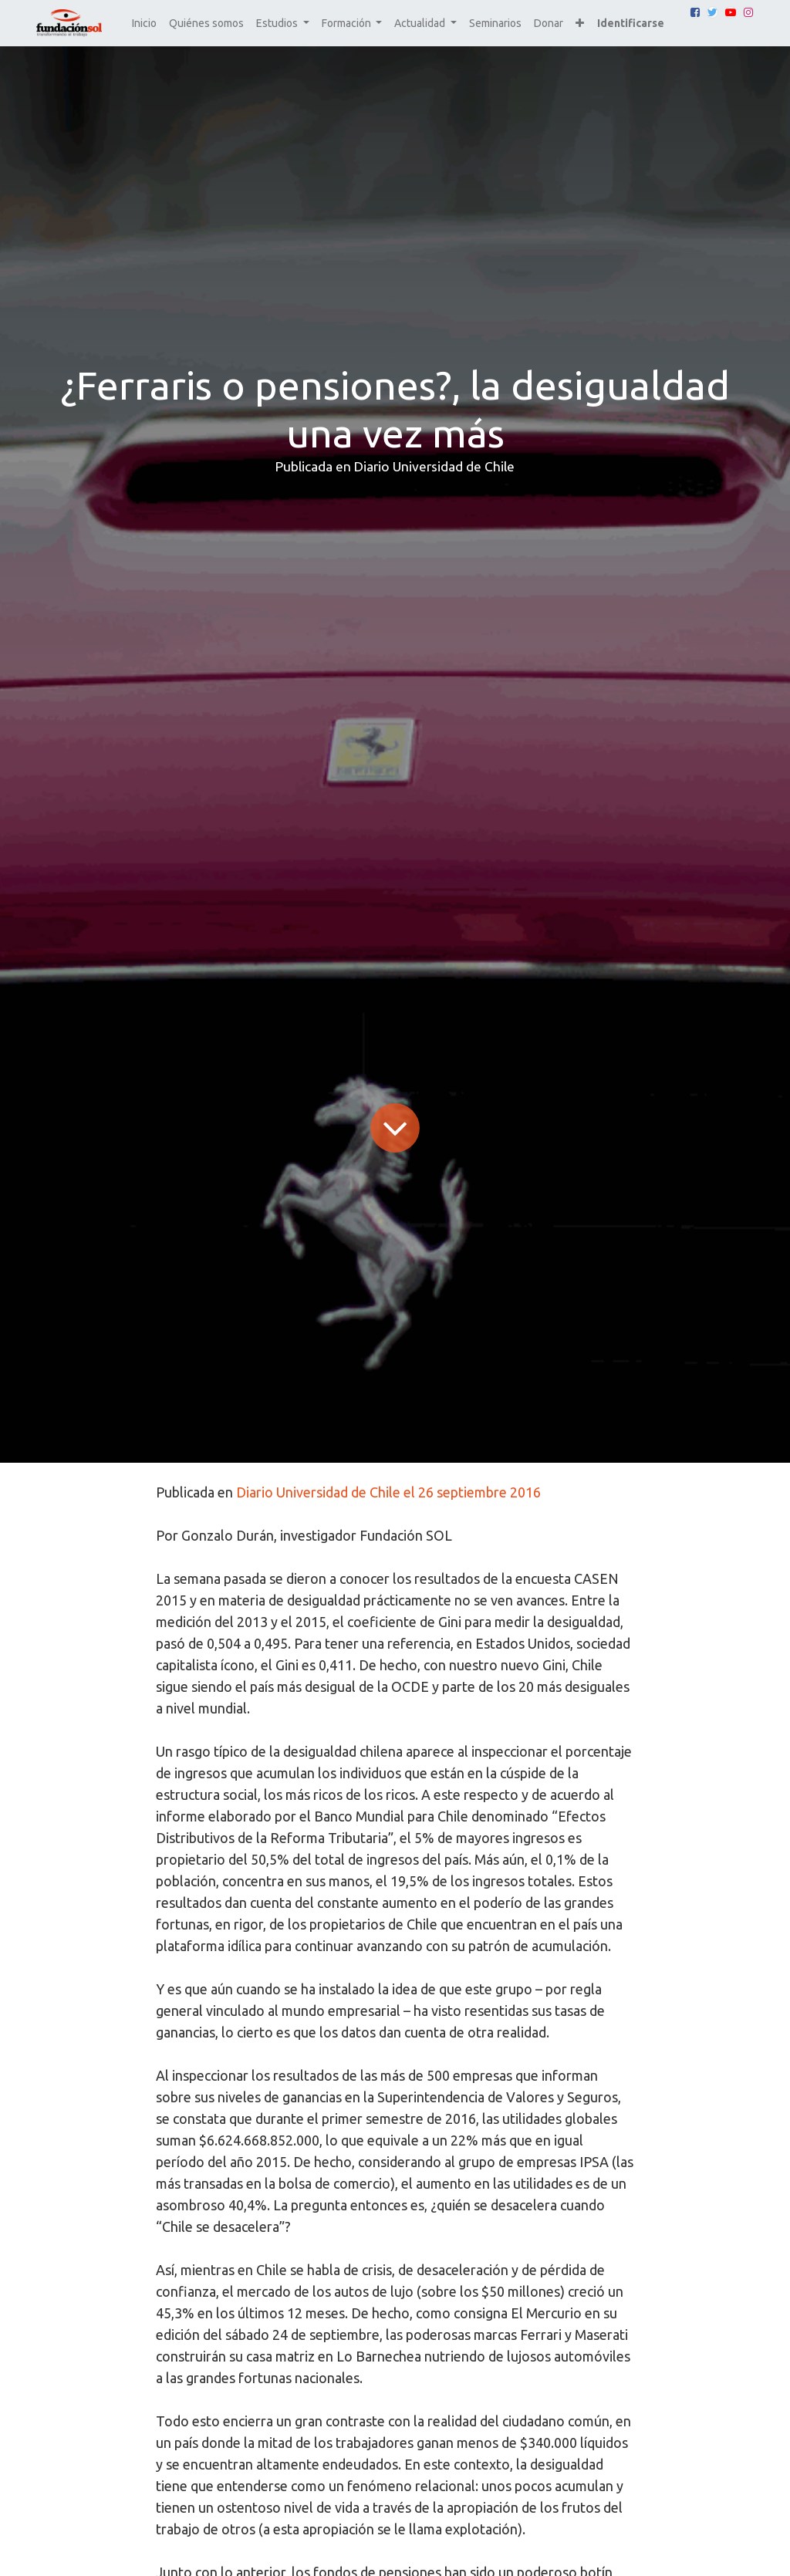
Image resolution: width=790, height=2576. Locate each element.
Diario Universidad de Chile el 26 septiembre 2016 (388, 1492)
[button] (579, 23)
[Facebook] (695, 12)
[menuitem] (144, 23)
